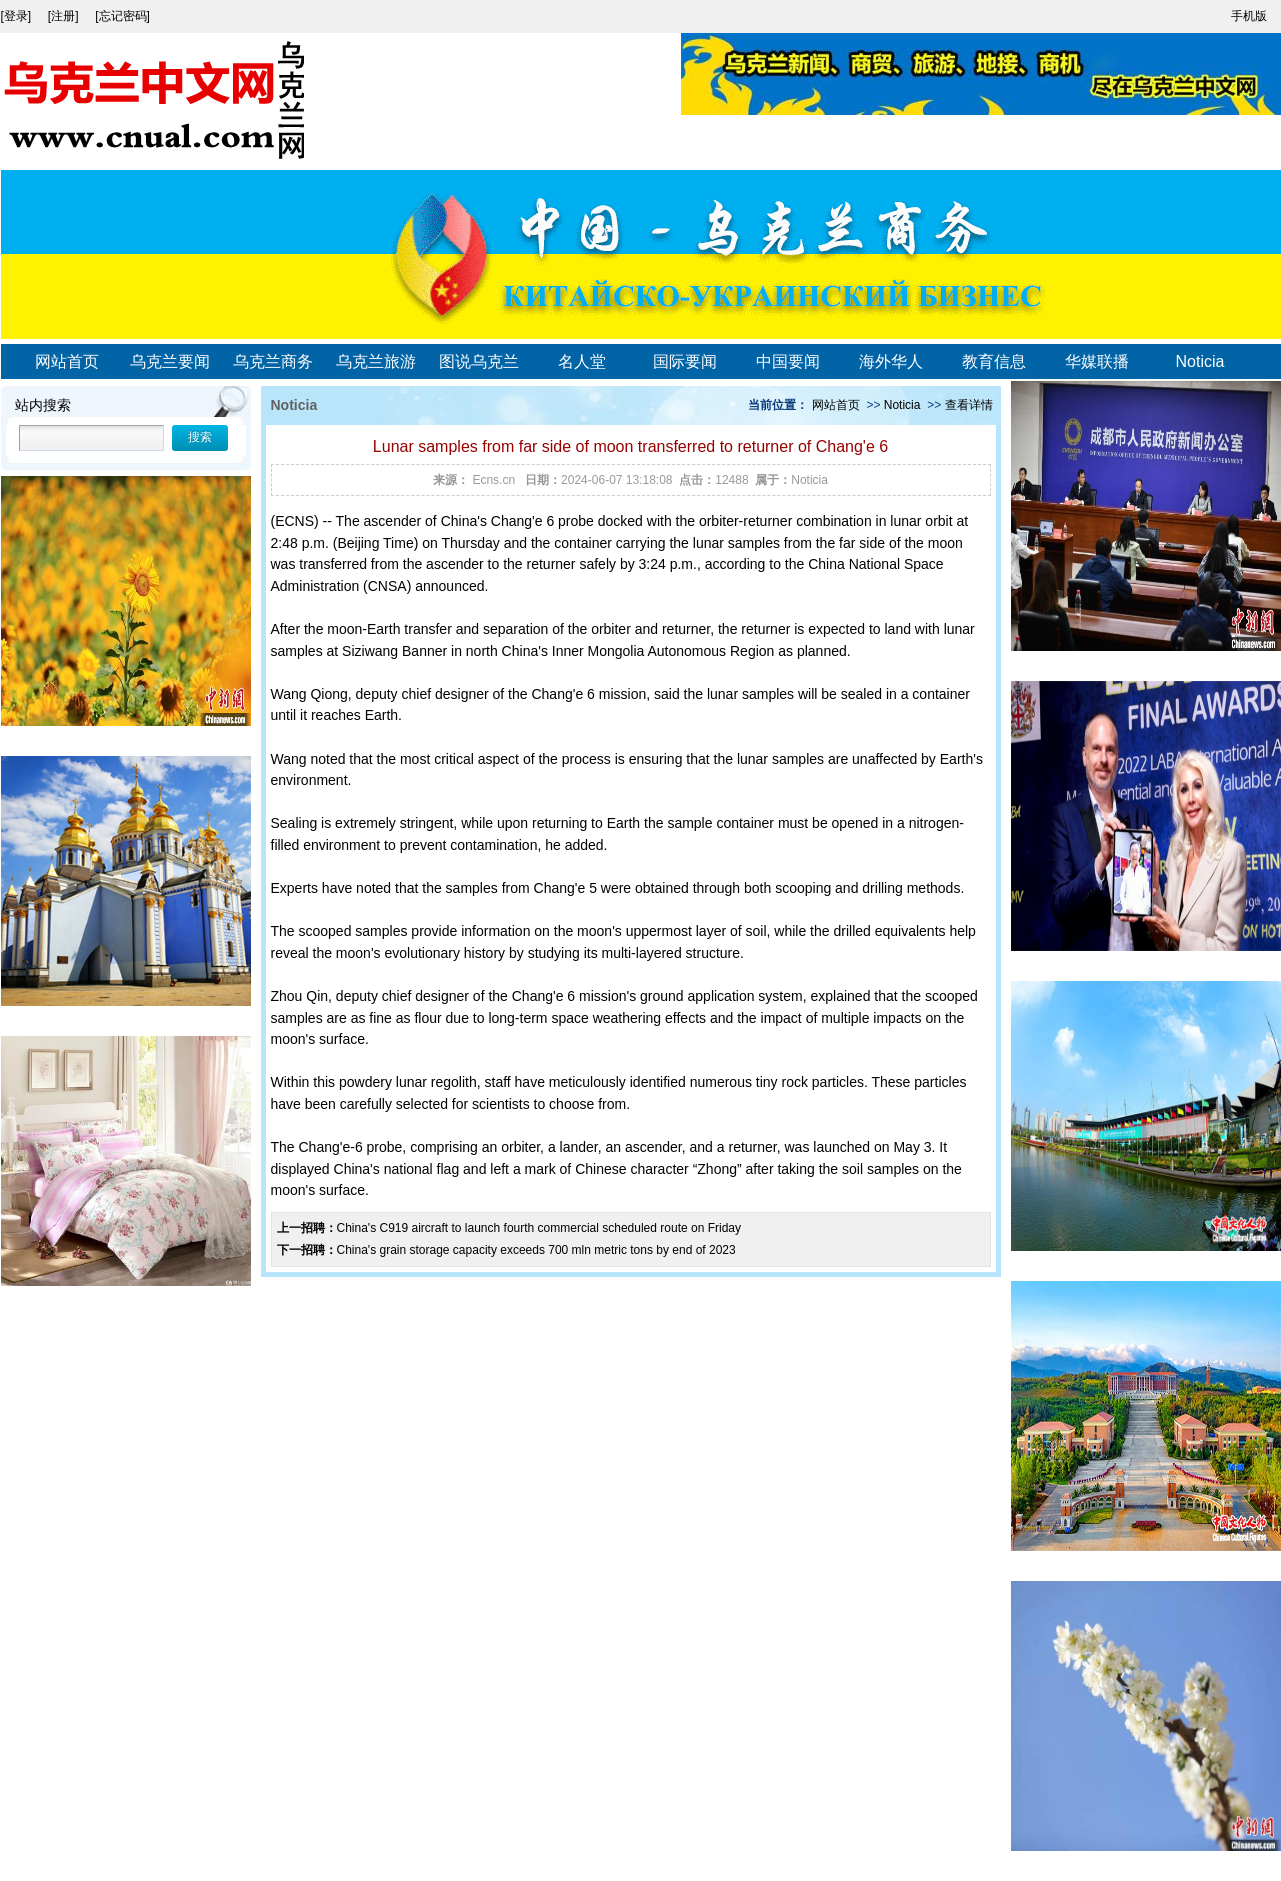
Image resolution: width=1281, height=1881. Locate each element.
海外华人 (891, 361)
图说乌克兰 (479, 361)
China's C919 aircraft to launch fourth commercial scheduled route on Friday (539, 1228)
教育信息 (994, 361)
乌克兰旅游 (376, 361)
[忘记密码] (122, 16)
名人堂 (582, 361)
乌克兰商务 (273, 361)
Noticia (1200, 361)
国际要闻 (685, 361)
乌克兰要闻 (170, 361)
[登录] (18, 16)
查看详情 (969, 405)
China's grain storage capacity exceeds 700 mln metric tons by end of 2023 (536, 1250)
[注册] (65, 16)
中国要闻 (788, 361)
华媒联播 (1097, 361)
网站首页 (67, 361)
